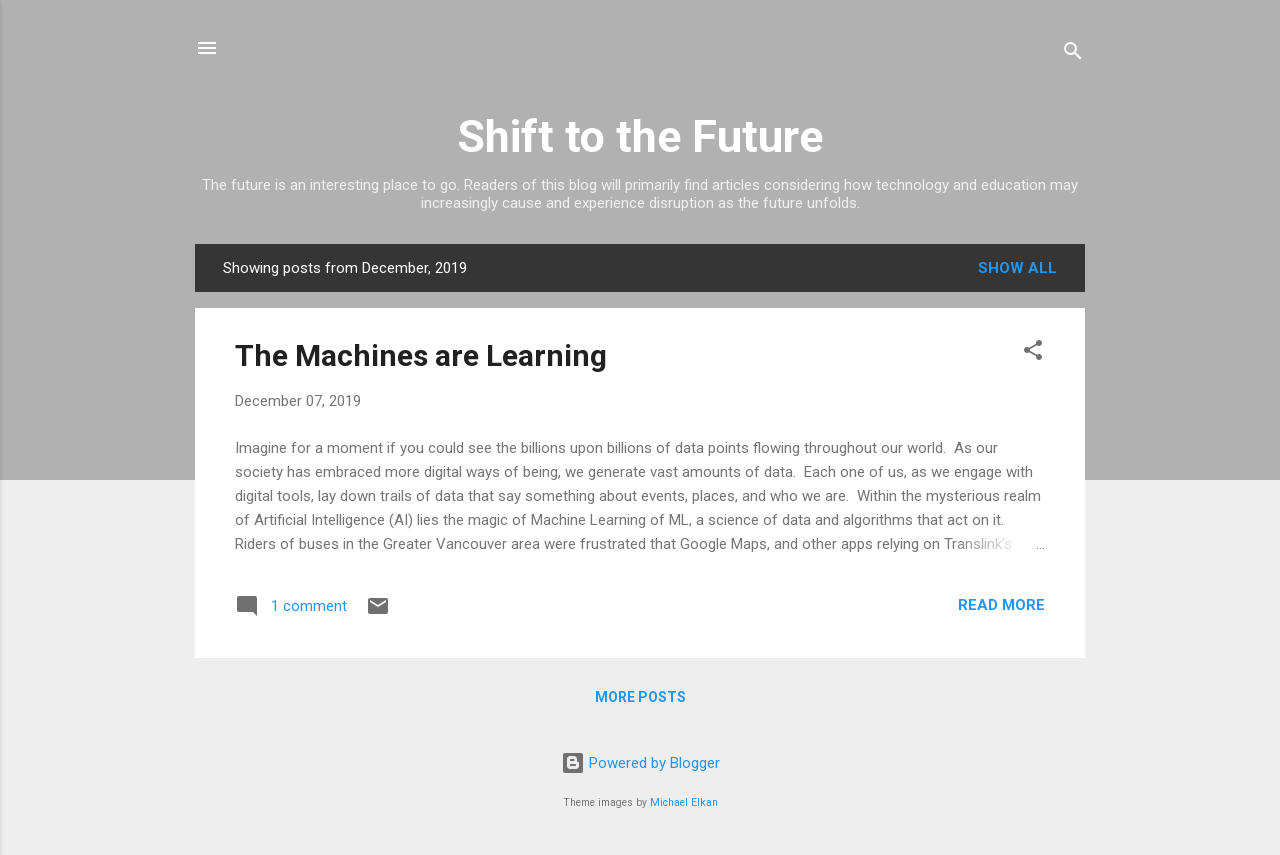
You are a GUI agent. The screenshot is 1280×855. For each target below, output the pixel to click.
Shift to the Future (640, 136)
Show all (1017, 268)
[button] (1033, 353)
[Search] (1073, 54)
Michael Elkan (684, 802)
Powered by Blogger (640, 763)
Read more (1001, 605)
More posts (640, 697)
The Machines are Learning (421, 355)
